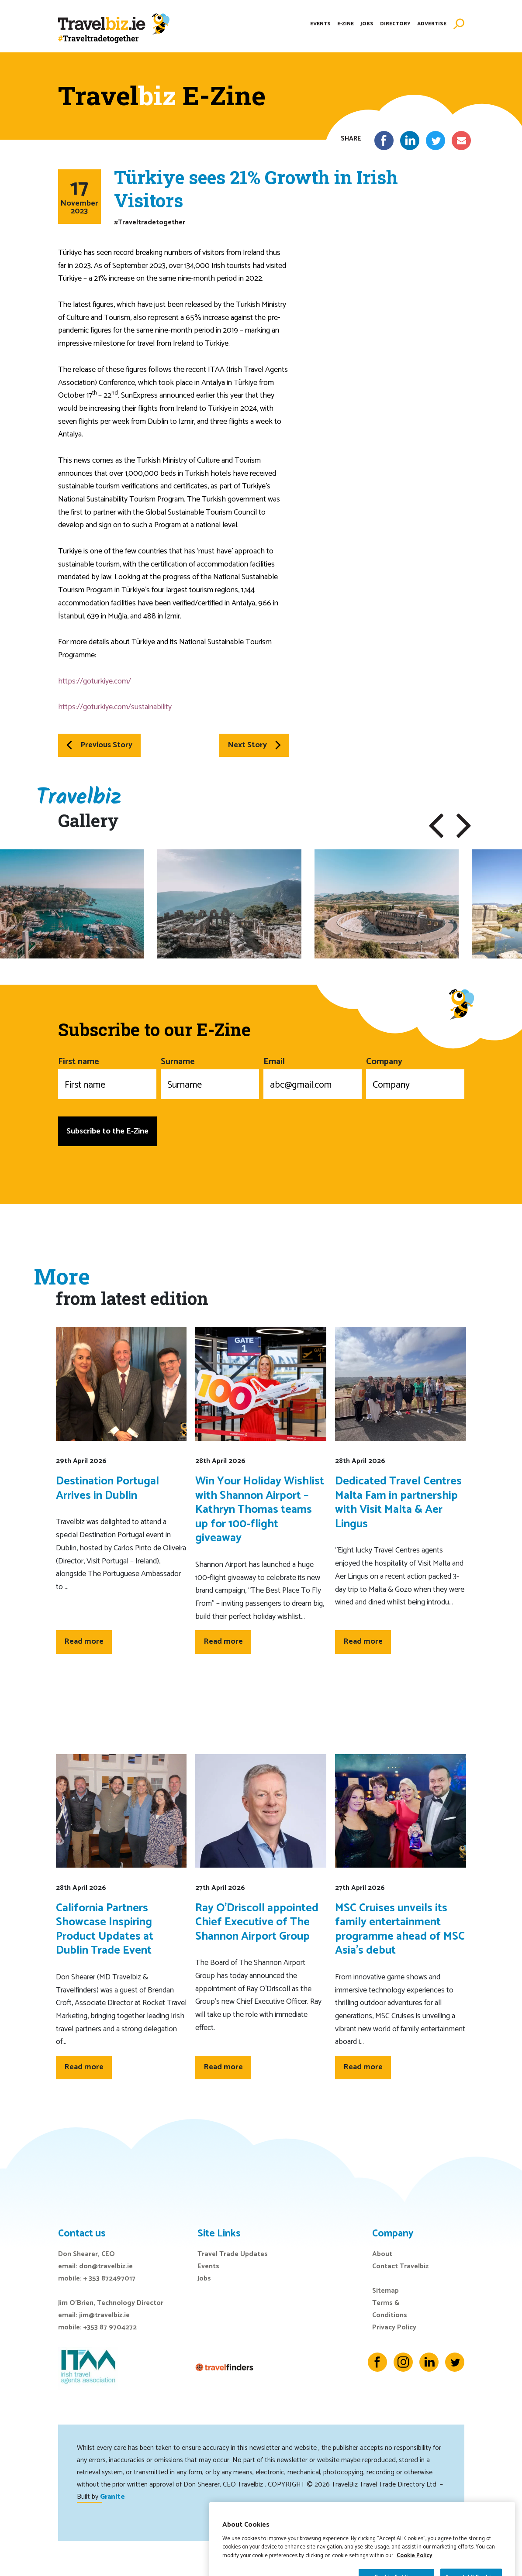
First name (107, 1076)
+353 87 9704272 (110, 2327)
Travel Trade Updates (232, 2254)
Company (415, 1076)
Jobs (366, 24)
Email (312, 1076)
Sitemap (385, 2291)
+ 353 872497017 (109, 2278)
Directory (395, 24)
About (382, 2254)
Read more (84, 1641)
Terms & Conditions (389, 2309)
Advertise (431, 24)
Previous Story (99, 745)
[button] (436, 826)
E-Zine (345, 24)
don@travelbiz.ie (106, 2266)
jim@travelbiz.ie (104, 2315)
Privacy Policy (394, 2327)
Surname (210, 1076)
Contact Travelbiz (400, 2266)
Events (320, 24)
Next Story (254, 745)
